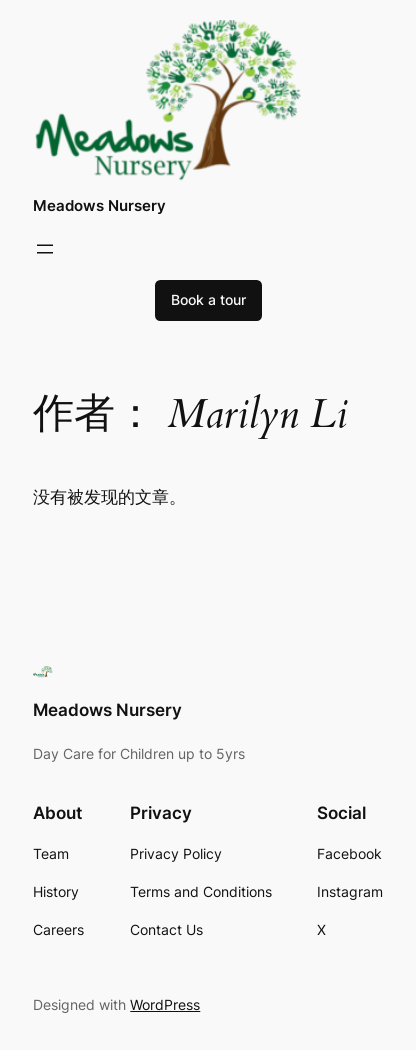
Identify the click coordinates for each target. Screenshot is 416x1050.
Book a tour (208, 299)
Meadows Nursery (99, 206)
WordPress (165, 1004)
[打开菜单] (45, 249)
